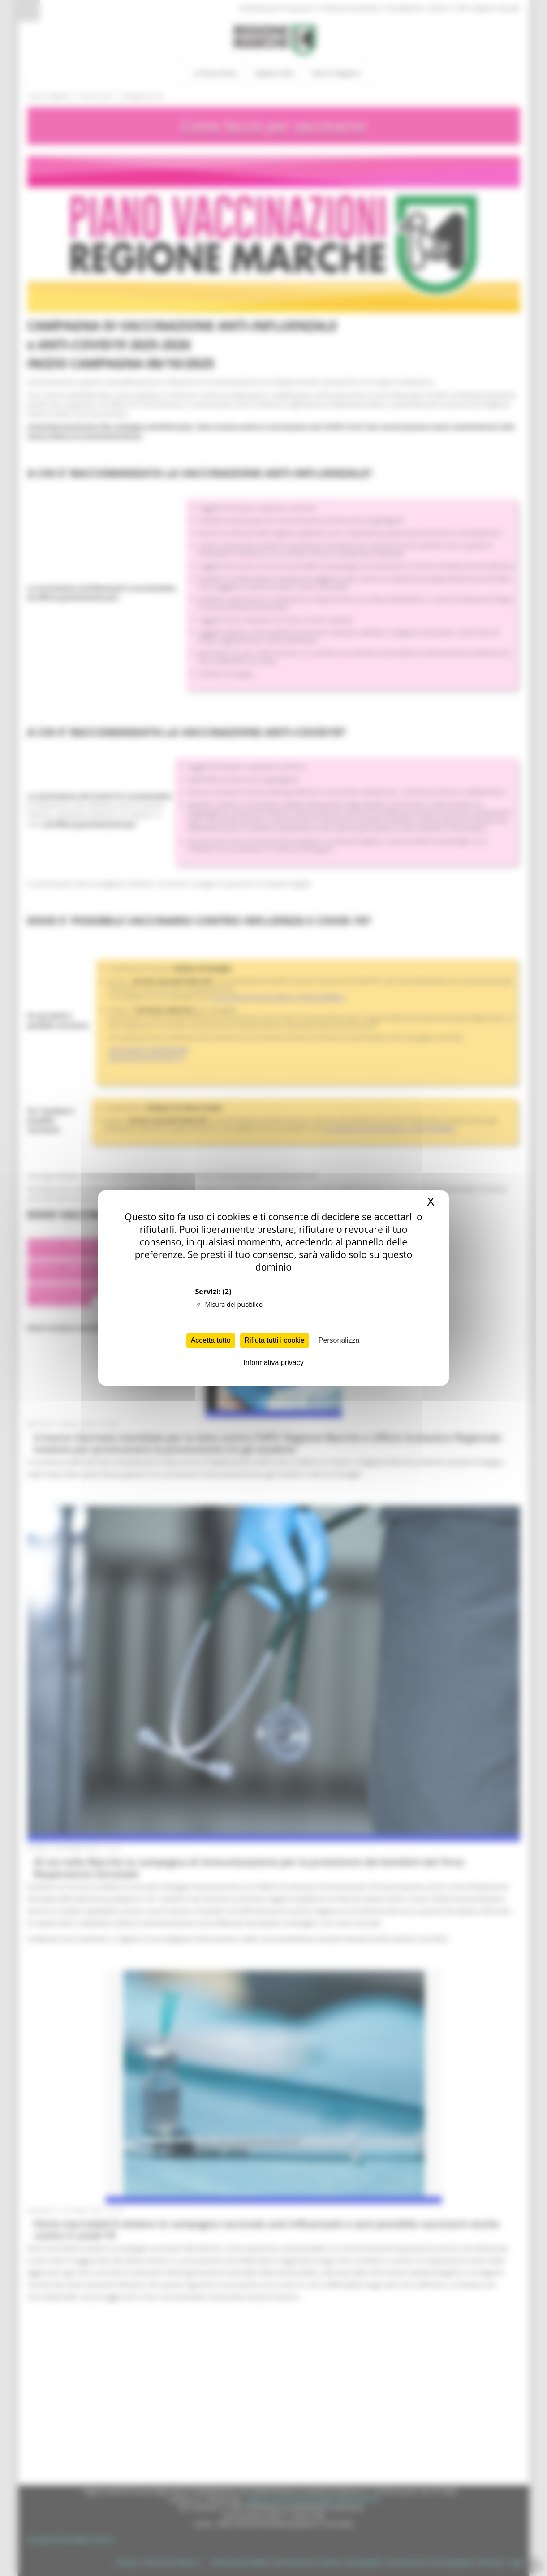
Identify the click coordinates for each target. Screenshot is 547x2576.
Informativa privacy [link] (273, 1362)
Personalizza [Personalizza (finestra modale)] (339, 1340)
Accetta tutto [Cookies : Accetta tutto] (211, 1340)
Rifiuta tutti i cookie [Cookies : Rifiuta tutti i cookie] (275, 1340)
